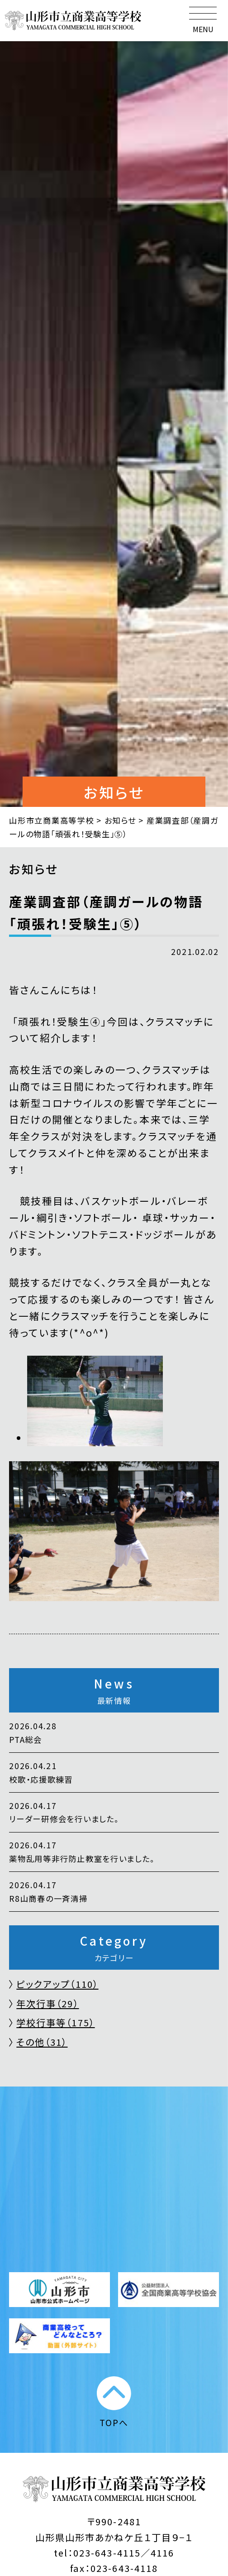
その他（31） (41, 2041)
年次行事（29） (47, 2003)
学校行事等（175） (55, 2022)
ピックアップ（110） (57, 1984)
